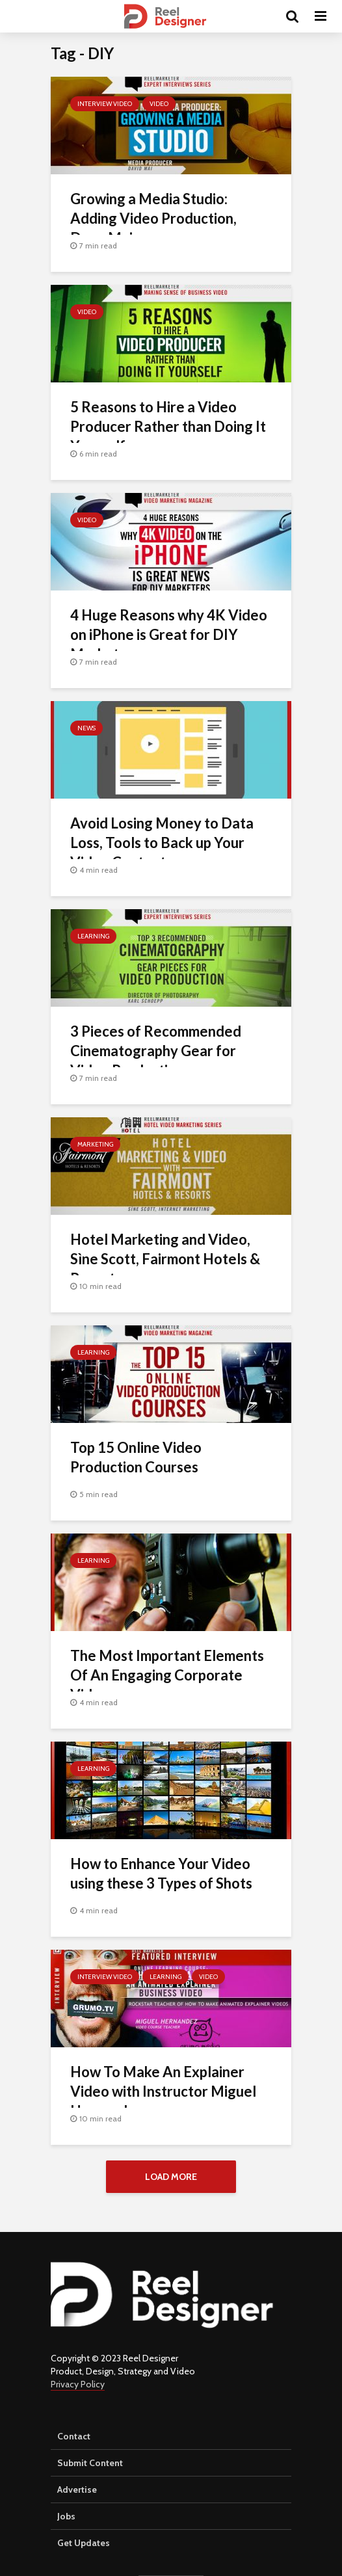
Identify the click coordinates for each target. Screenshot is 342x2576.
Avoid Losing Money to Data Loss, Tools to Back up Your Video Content (162, 842)
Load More (171, 2177)
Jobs (66, 2516)
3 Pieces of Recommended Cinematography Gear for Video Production (155, 1050)
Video (159, 104)
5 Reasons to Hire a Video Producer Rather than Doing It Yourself (168, 426)
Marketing (95, 1144)
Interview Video (104, 104)
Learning (93, 936)
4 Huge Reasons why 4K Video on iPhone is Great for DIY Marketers (168, 634)
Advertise (77, 2489)
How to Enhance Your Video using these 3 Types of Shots (161, 1873)
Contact (73, 2436)
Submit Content (90, 2463)
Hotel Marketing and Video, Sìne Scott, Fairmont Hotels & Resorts (165, 1258)
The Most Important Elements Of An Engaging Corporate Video (167, 1675)
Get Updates (83, 2543)
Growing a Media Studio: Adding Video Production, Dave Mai (153, 218)
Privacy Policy (78, 2384)
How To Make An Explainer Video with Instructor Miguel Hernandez (163, 2091)
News (86, 728)
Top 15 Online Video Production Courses (136, 1457)
